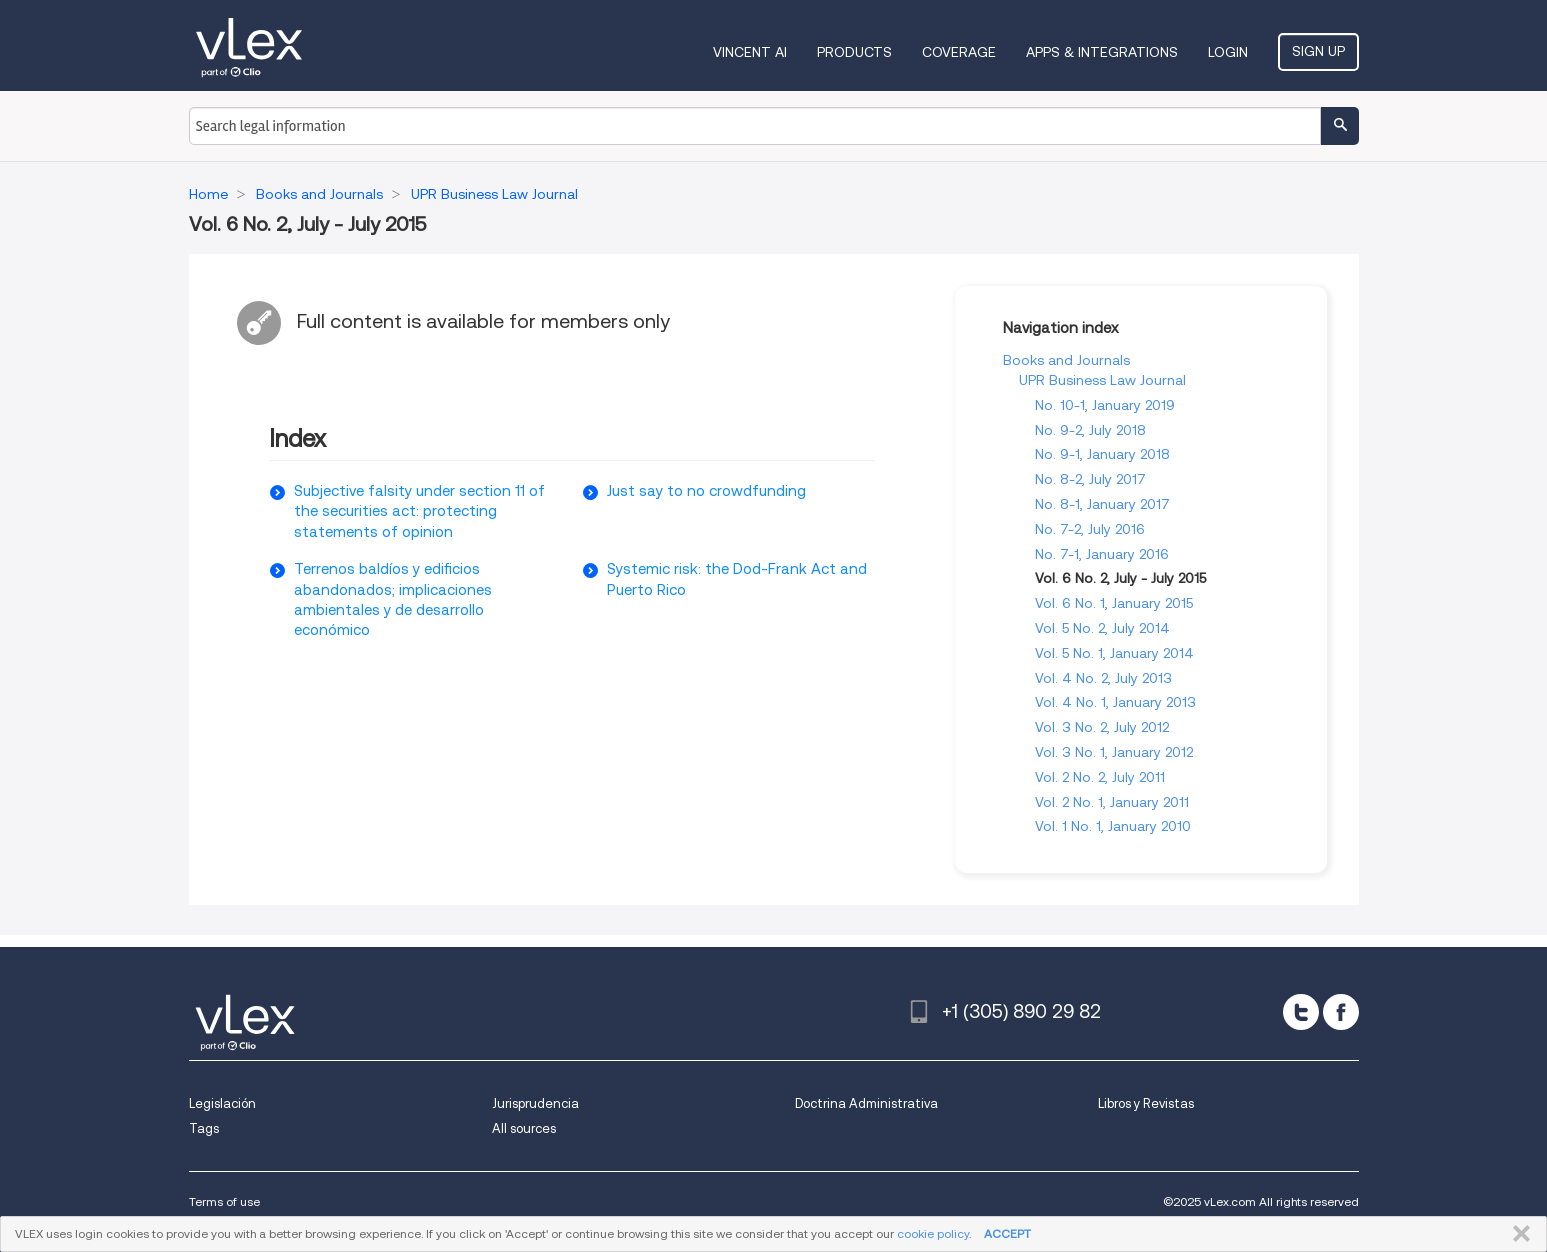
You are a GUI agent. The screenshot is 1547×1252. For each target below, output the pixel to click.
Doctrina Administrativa (866, 1103)
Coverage (959, 52)
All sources (524, 1128)
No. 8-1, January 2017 (1102, 504)
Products (854, 52)
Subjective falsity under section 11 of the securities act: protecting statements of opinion (419, 511)
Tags (204, 1128)
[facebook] (1341, 1012)
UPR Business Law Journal (1102, 380)
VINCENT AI (750, 52)
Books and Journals (1066, 360)
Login (1228, 52)
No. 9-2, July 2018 (1090, 430)
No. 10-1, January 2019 (1105, 405)
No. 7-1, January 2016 (1102, 554)
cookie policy (933, 1233)
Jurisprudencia (535, 1103)
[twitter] (1301, 1012)
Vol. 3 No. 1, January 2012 (1114, 752)
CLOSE (1517, 1234)
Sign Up (1318, 51)
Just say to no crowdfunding (706, 491)
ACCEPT (1007, 1233)
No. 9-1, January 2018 (1102, 454)
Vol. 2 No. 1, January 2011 (1112, 802)
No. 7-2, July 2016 (1090, 529)
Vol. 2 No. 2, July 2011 (1100, 777)
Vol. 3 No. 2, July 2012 (1102, 727)
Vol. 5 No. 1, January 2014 (1114, 653)
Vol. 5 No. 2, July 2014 (1102, 628)
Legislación (222, 1103)
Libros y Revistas (1146, 1103)
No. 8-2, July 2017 (1090, 479)
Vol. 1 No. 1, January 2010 (1113, 826)
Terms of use (224, 1201)
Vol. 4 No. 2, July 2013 (1103, 678)
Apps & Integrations (1102, 52)
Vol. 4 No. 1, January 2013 (1115, 702)
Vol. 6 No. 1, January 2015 (1114, 603)
